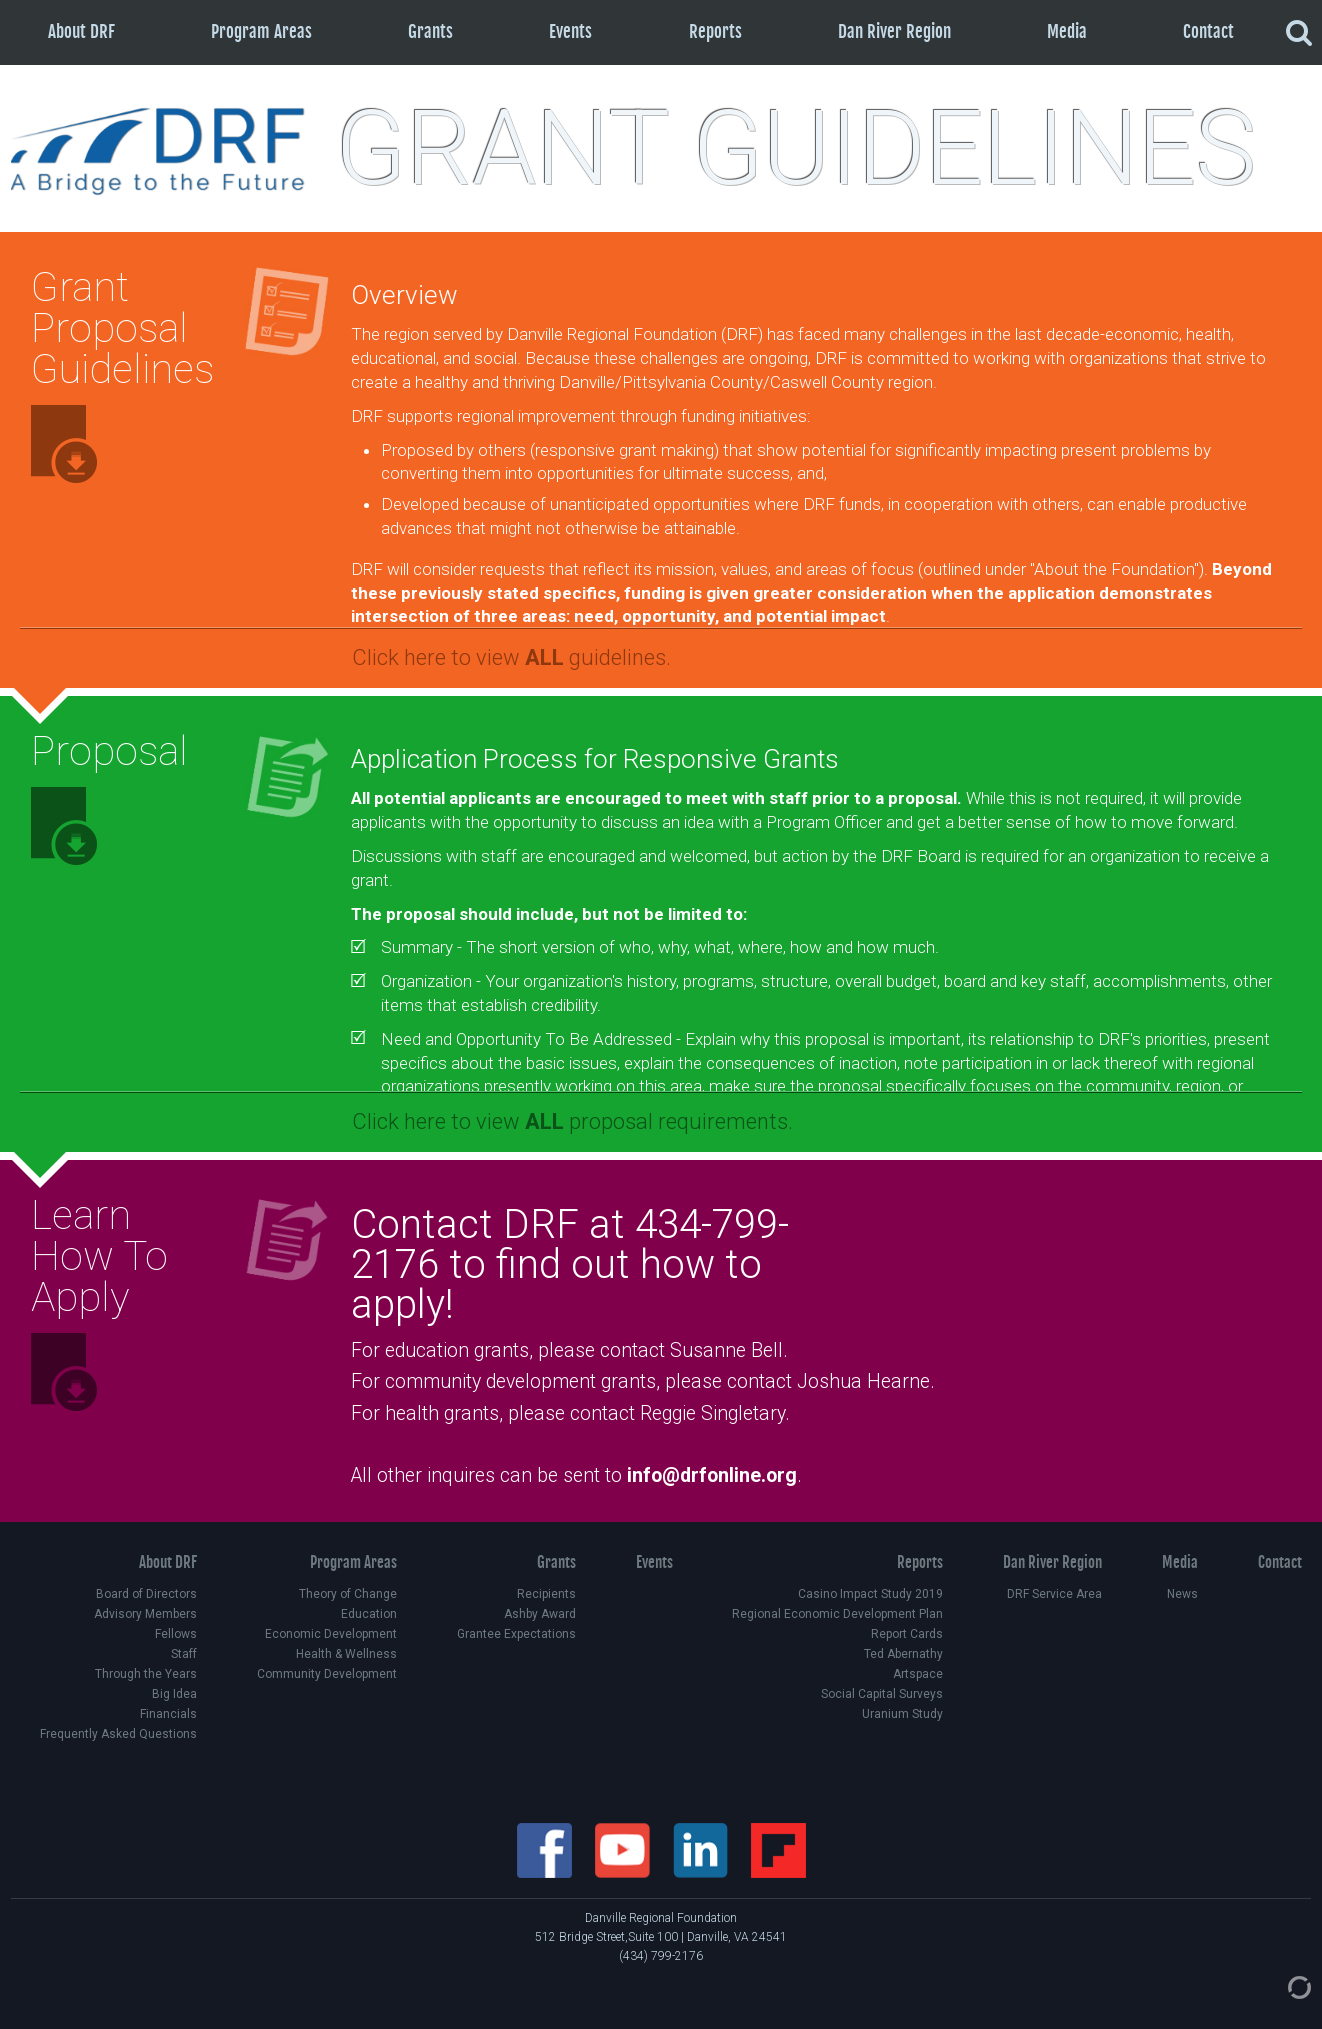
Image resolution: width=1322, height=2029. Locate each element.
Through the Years (146, 1674)
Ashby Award (540, 1614)
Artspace (918, 1674)
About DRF (81, 31)
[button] (827, 654)
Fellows (176, 1634)
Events (570, 31)
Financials (168, 1714)
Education (369, 1614)
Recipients (546, 1594)
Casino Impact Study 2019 (870, 1594)
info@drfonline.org (712, 1475)
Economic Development (331, 1634)
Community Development (327, 1674)
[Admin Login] (1279, 1987)
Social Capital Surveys (882, 1694)
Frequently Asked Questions (118, 1734)
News (1182, 1594)
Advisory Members (145, 1614)
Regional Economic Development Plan (837, 1614)
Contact (1208, 31)
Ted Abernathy (903, 1654)
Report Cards (907, 1634)
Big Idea (174, 1694)
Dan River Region (894, 31)
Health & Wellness (346, 1654)
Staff (184, 1654)
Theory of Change (348, 1594)
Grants (430, 31)
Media (1067, 31)
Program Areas (261, 31)
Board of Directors (146, 1594)
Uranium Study (902, 1714)
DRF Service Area (1054, 1594)
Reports (715, 31)
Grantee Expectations (516, 1634)
